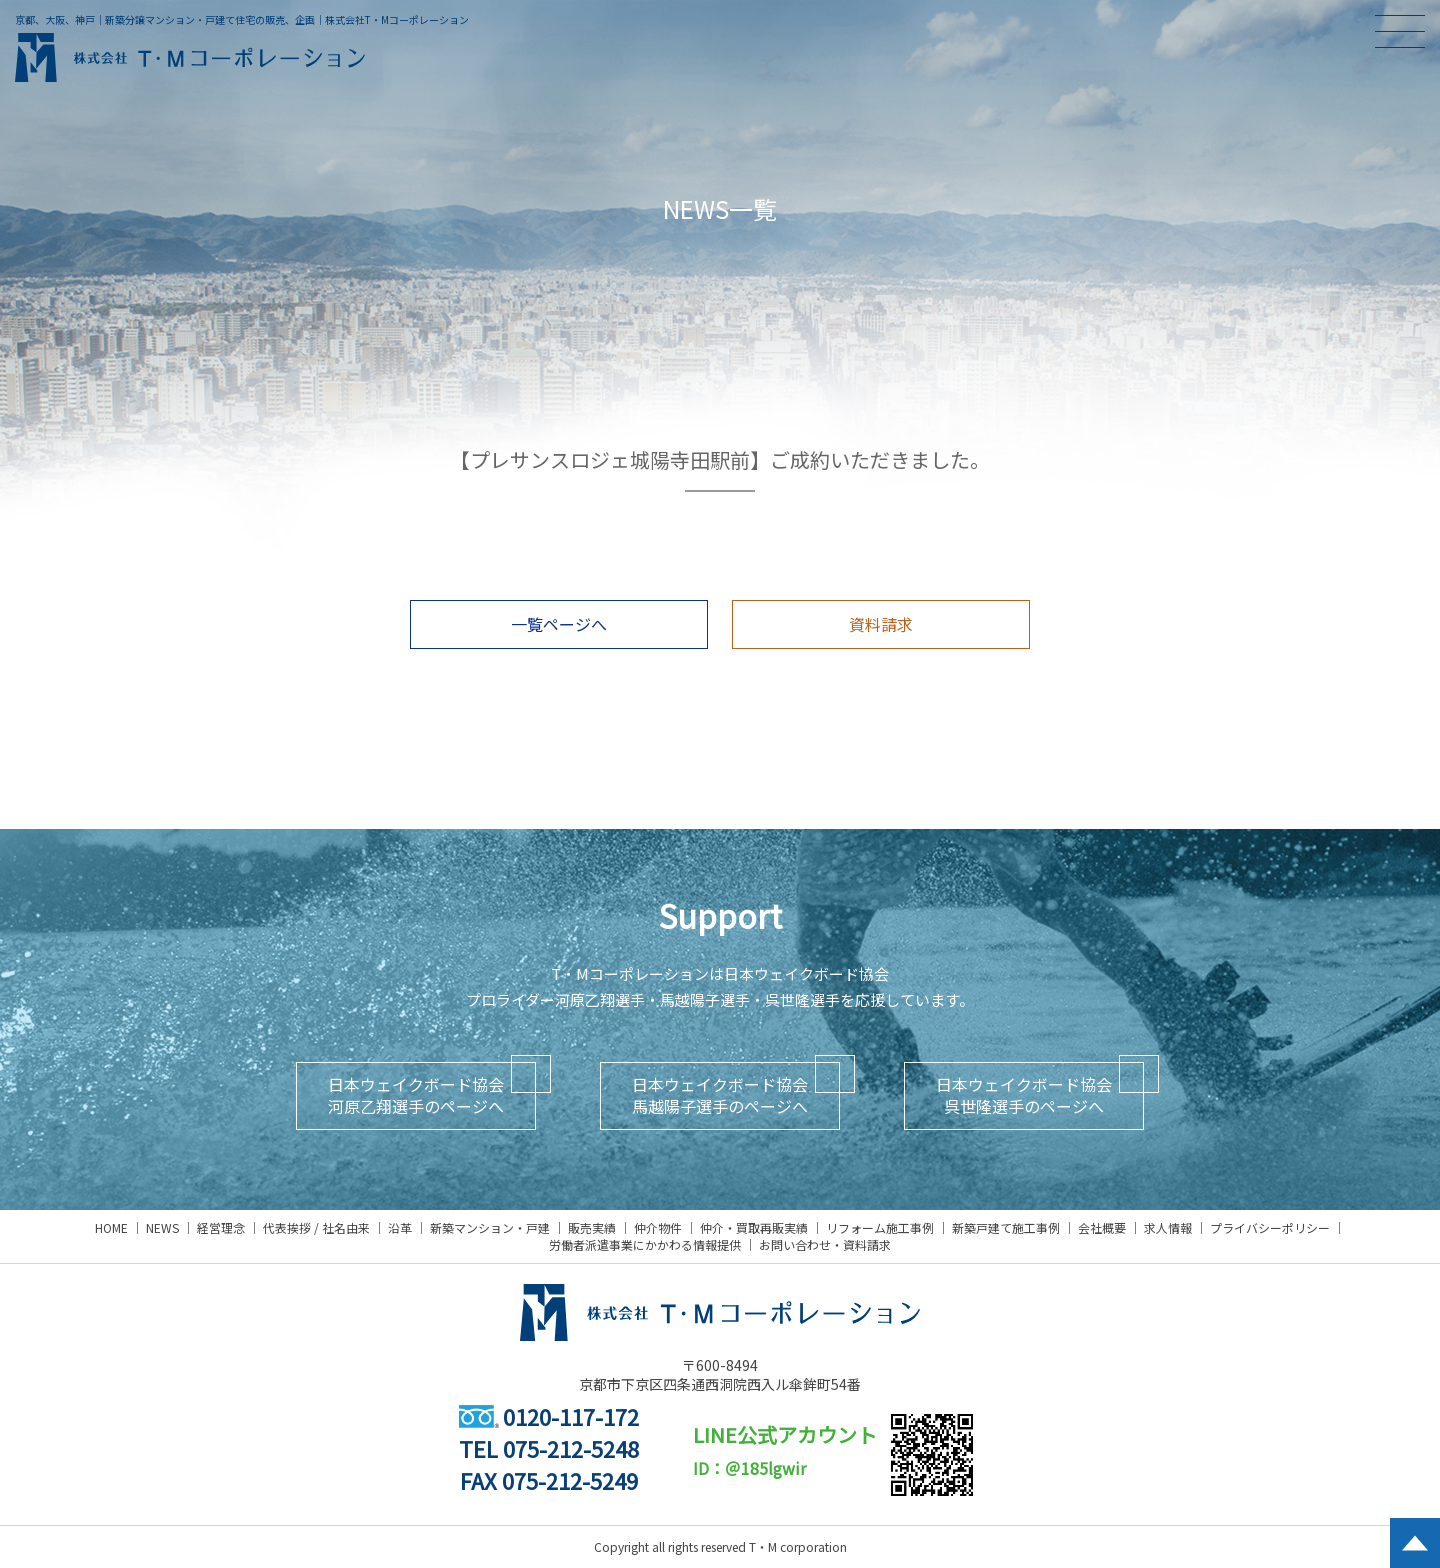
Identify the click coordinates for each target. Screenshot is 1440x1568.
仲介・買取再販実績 (754, 1227)
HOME (111, 1227)
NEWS (162, 1227)
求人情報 (1168, 1227)
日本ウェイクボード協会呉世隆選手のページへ (1024, 1095)
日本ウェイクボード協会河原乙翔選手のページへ (416, 1095)
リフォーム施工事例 (880, 1227)
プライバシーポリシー (1270, 1227)
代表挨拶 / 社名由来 (316, 1227)
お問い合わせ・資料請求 (825, 1244)
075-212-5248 (571, 1448)
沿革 (400, 1227)
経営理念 (221, 1227)
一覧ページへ (559, 624)
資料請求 (881, 624)
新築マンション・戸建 (490, 1227)
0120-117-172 (549, 1416)
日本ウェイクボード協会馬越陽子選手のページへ (720, 1095)
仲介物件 (658, 1227)
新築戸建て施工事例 (1006, 1227)
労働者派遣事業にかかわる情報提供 (645, 1244)
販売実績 (592, 1227)
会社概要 (1102, 1227)
